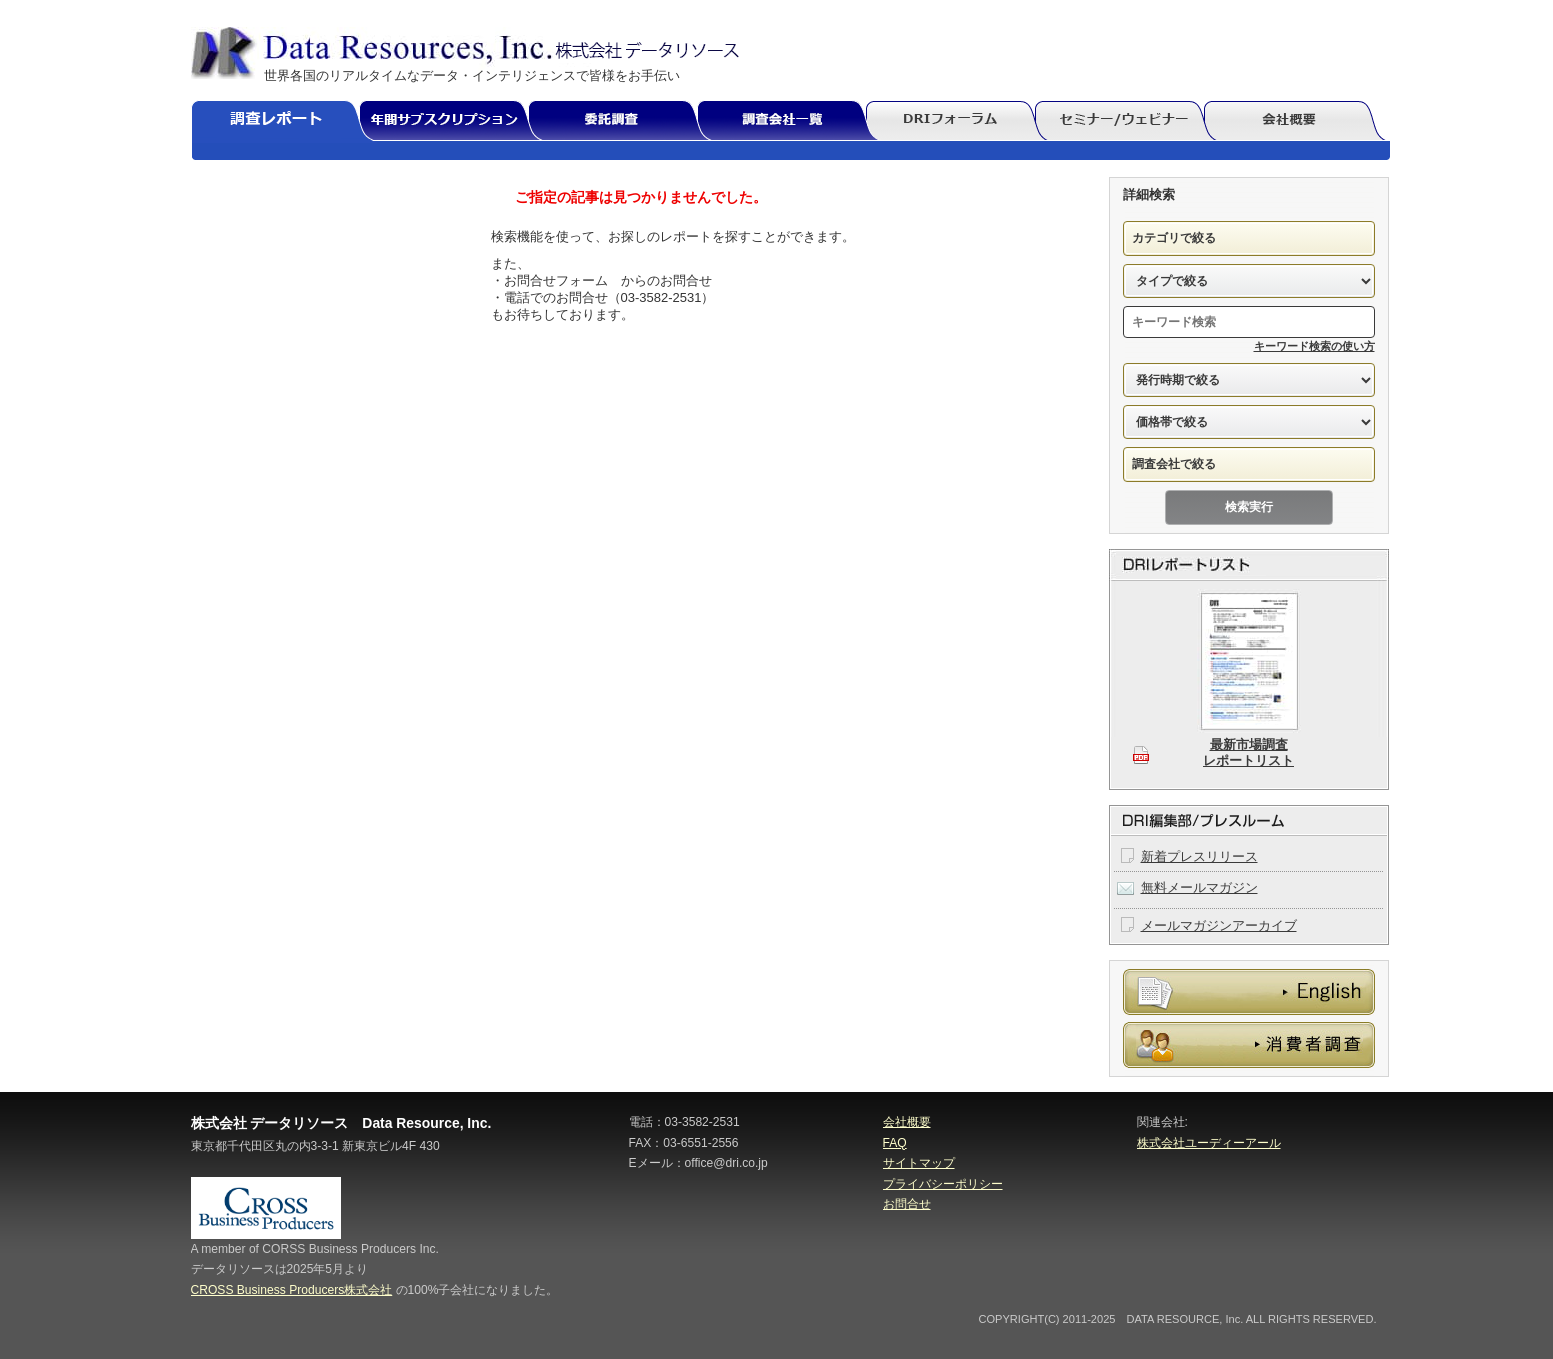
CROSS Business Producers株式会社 (292, 1290)
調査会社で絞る (1174, 464)
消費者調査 (1249, 1045)
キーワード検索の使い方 (1314, 346)
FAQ (895, 1143)
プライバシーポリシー (943, 1184)
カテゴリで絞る (1174, 238)
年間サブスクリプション (454, 121)
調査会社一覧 (789, 121)
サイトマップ (919, 1163)
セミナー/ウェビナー (1127, 121)
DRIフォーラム (958, 121)
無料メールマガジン (1199, 887)
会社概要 (1296, 121)
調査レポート (284, 121)
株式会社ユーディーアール (1209, 1143)
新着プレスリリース (1199, 856)
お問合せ (907, 1204)
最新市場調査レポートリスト (1248, 752)
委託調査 (621, 121)
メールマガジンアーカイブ (1219, 925)
